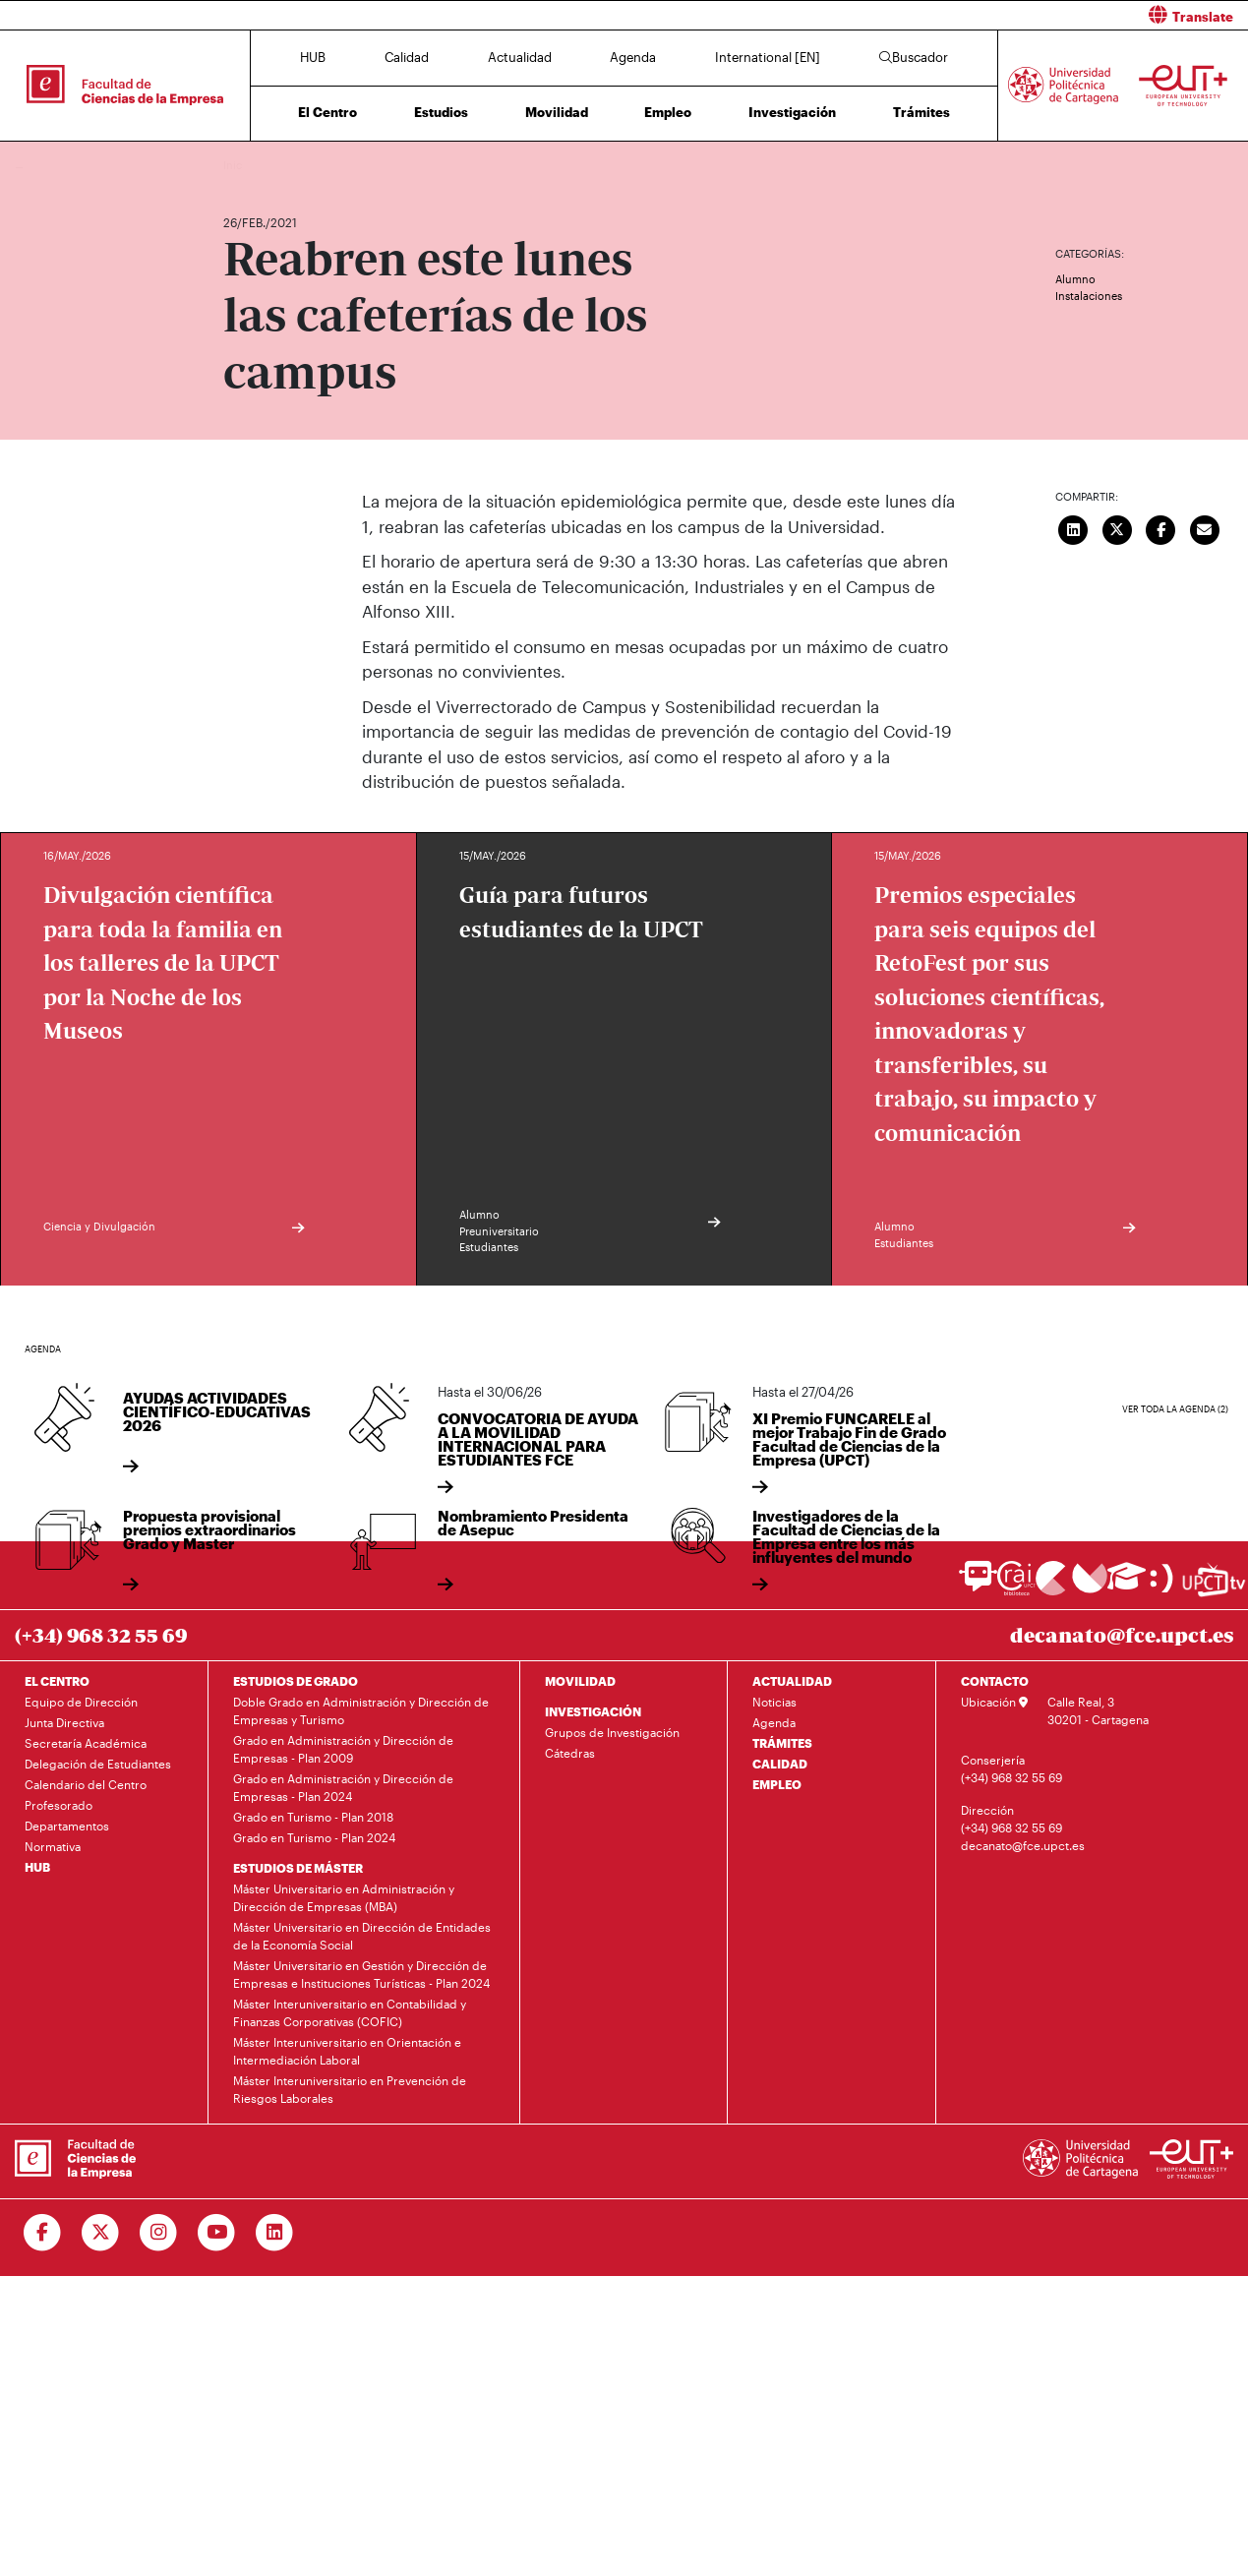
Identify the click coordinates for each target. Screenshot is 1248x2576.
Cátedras (570, 1753)
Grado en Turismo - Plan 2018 (313, 1817)
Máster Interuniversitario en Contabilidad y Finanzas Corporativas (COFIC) (349, 2012)
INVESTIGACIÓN (593, 1711)
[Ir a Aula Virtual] (1126, 1585)
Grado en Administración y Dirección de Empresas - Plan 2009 (343, 1749)
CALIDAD (779, 1763)
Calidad (407, 57)
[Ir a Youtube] (217, 2232)
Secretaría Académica (86, 1743)
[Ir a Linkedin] (275, 2232)
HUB (313, 57)
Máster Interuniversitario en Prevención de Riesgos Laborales (349, 2089)
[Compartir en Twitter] (1117, 527)
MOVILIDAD (580, 1681)
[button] (944, 15)
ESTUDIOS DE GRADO (295, 1681)
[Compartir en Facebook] (1161, 527)
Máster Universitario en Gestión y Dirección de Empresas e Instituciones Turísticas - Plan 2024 (361, 1974)
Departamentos (67, 1825)
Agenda (633, 57)
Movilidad (556, 112)
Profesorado (58, 1805)
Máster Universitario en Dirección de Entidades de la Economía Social (362, 1935)
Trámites (921, 112)
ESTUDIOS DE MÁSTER (298, 1868)
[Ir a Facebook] (43, 2232)
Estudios (441, 112)
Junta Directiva (64, 1722)
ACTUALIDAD (792, 1681)
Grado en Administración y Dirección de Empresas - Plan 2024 (343, 1787)
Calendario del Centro (86, 1784)
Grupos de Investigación (612, 1732)
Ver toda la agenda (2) (1175, 1409)
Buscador (913, 57)
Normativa (53, 1846)
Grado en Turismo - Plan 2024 (314, 1837)
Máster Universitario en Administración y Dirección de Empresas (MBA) (343, 1897)
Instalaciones (1088, 295)
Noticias (774, 1701)
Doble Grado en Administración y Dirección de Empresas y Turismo (361, 1710)
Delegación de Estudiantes (98, 1763)
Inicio (239, 164)
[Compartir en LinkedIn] (1074, 527)
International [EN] (767, 57)
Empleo (667, 112)
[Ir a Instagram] (159, 2232)
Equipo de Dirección (81, 1701)
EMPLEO (777, 1784)
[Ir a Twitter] (101, 2232)
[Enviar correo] (1204, 527)
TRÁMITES (782, 1743)
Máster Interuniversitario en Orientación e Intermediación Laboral (347, 2051)
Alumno (1075, 278)
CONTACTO (995, 1681)
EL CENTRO (57, 1681)
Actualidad (520, 57)
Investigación (792, 112)
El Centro (327, 112)
